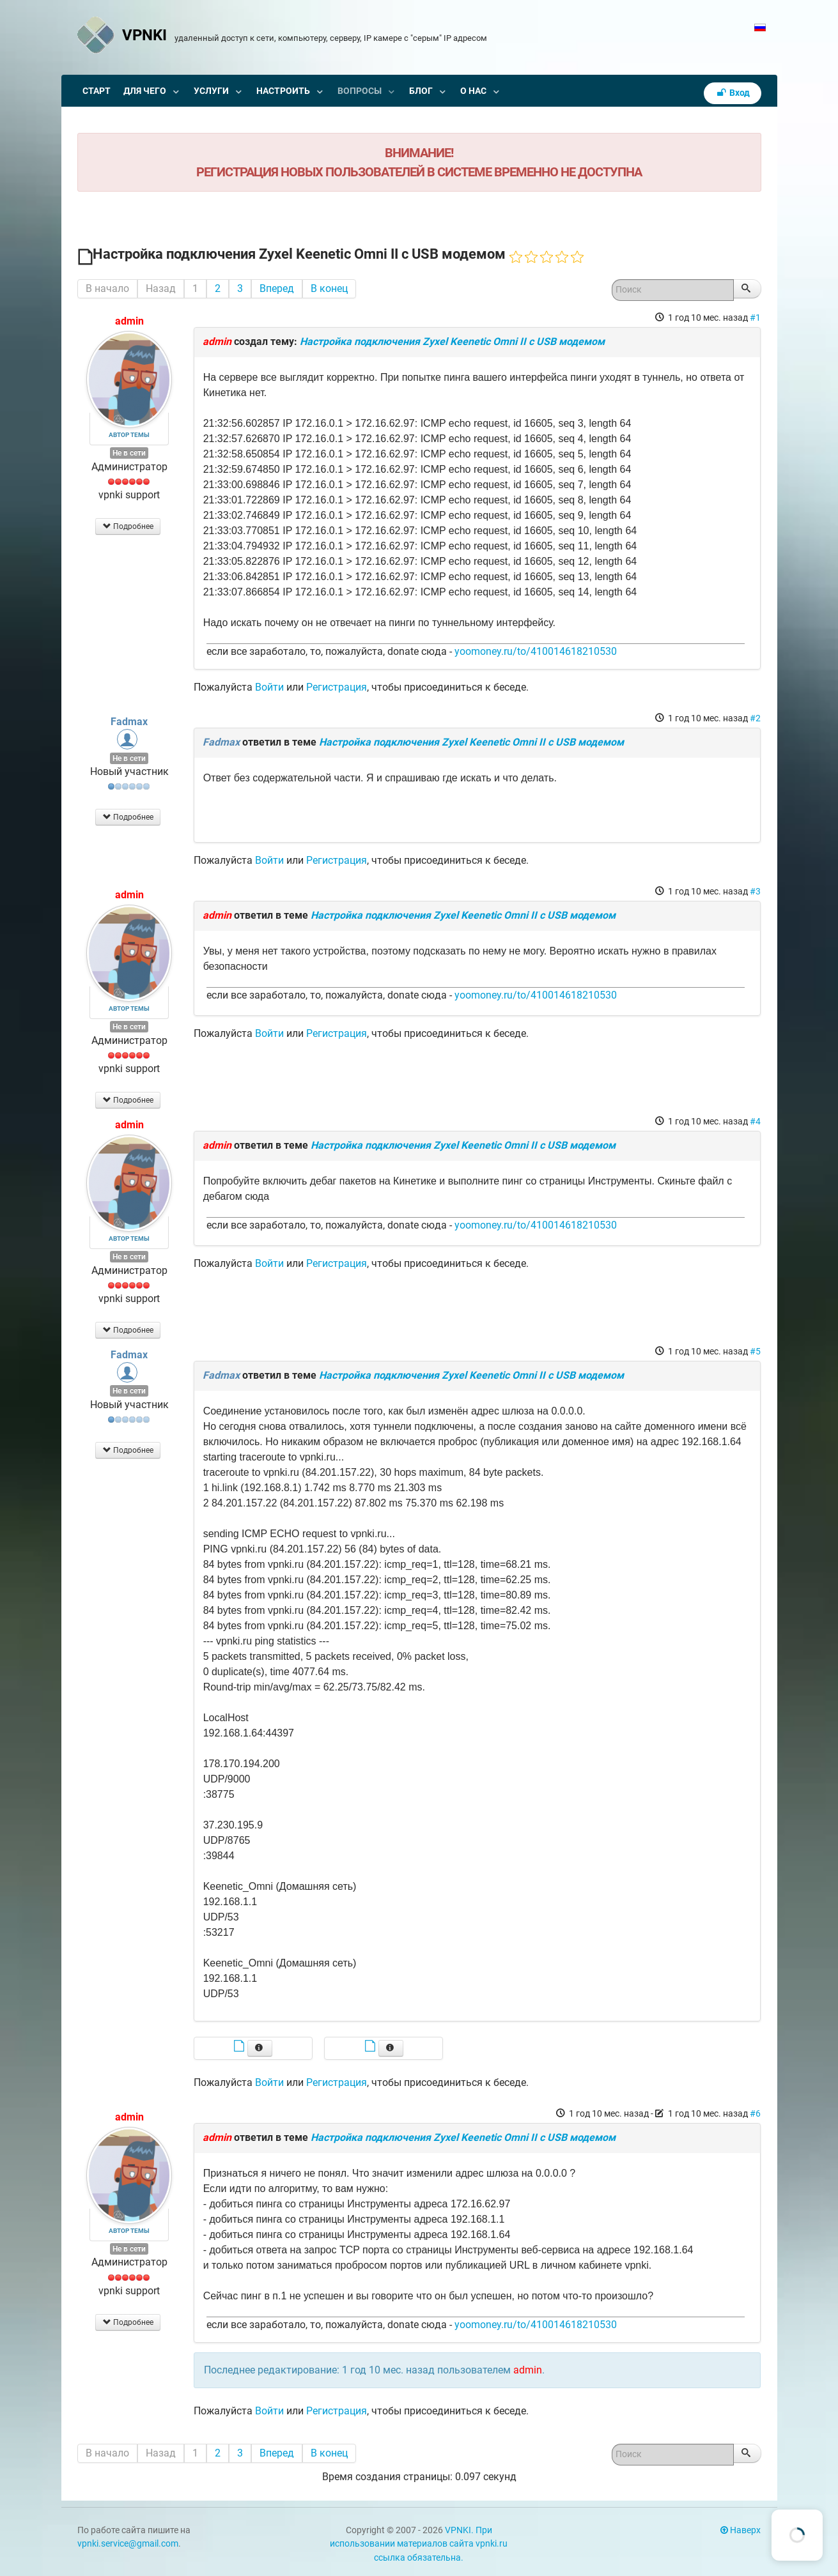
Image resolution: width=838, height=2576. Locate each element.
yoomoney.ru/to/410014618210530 (535, 651)
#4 (755, 1121)
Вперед (277, 288)
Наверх (740, 2530)
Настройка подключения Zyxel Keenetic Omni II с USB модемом (452, 341)
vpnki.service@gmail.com (127, 2543)
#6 (755, 2113)
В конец (329, 288)
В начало (107, 288)
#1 (755, 317)
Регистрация (336, 687)
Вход (732, 93)
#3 (755, 891)
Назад (161, 288)
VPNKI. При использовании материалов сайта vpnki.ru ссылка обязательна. (419, 2544)
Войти (269, 687)
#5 (755, 1351)
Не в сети (129, 452)
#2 (755, 718)
